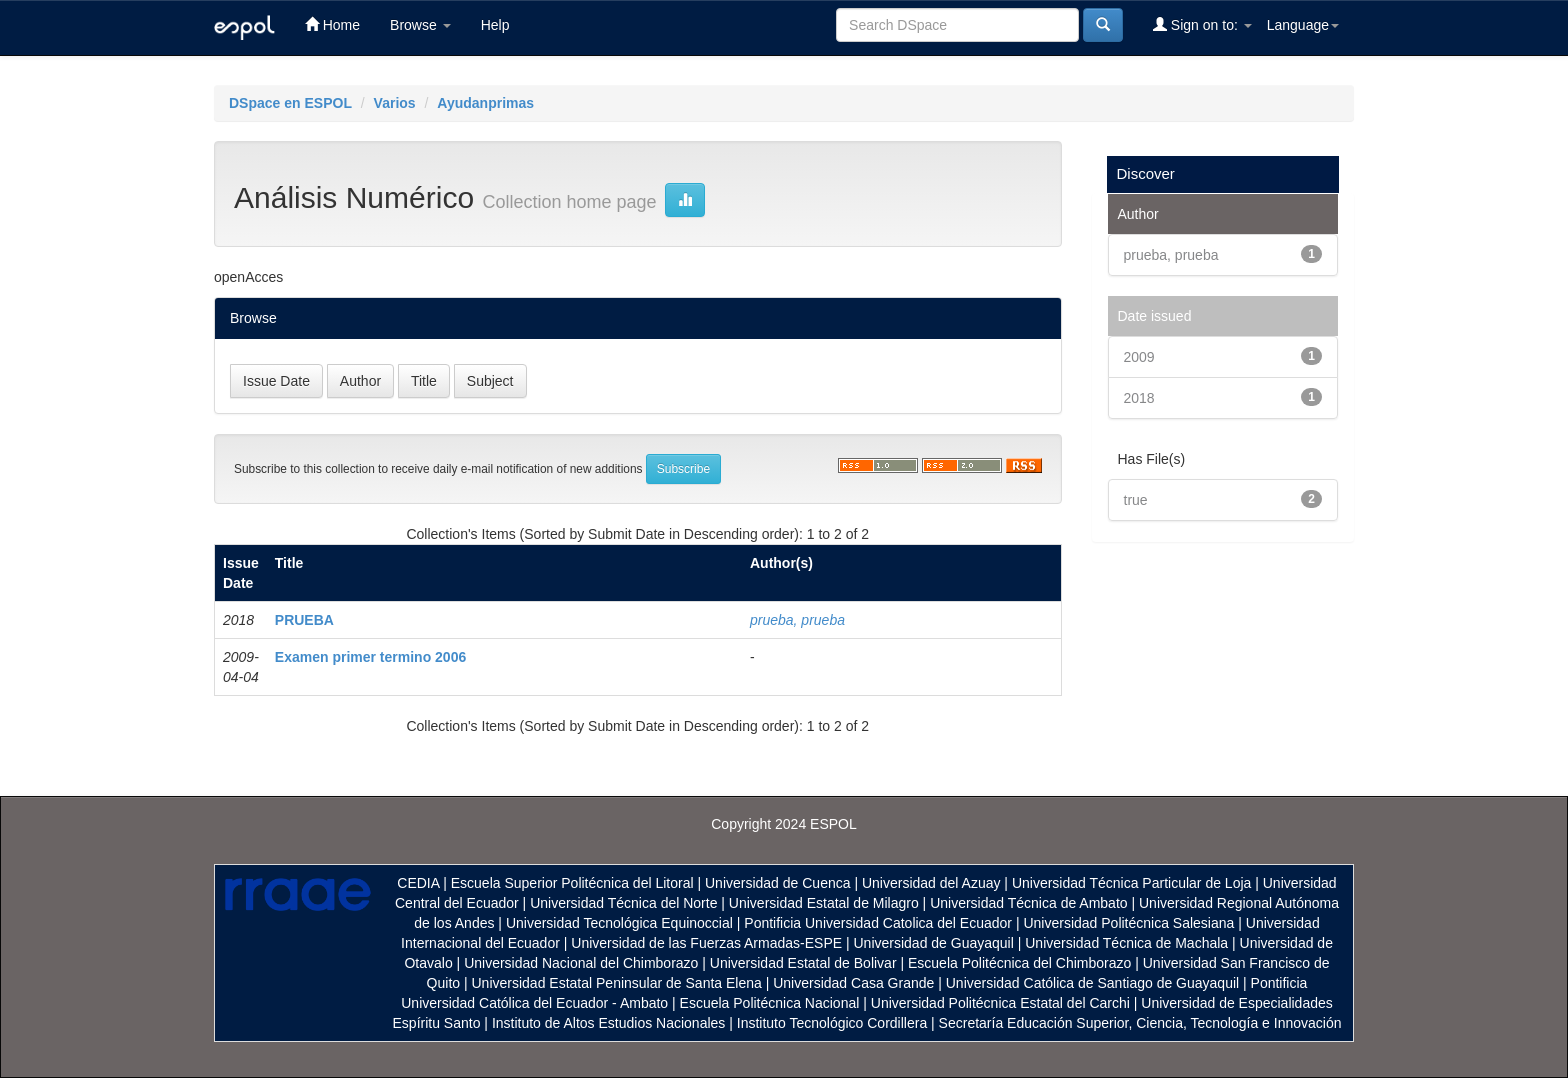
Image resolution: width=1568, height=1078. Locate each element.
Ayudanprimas (485, 103)
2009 (1139, 357)
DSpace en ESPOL (290, 103)
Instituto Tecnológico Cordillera (832, 1023)
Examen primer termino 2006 (370, 657)
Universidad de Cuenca (778, 883)
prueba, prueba (797, 620)
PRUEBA (304, 620)
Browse (420, 25)
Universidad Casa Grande (855, 983)
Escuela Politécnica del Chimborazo (1019, 963)
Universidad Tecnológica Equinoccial (619, 923)
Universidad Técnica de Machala (1126, 943)
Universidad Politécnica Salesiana (1128, 923)
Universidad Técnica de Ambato (1028, 903)
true (1136, 500)
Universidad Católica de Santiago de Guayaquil (1092, 983)
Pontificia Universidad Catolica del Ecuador (878, 923)
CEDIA (418, 883)
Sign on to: (1202, 24)
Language (1303, 25)
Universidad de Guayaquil (934, 943)
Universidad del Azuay (931, 883)
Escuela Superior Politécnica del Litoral (572, 883)
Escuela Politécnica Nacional (770, 1003)
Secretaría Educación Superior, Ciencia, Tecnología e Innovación (1140, 1023)
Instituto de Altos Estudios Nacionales (608, 1023)
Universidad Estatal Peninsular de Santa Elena (617, 983)
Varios (395, 103)
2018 (1139, 398)
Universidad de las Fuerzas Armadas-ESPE (706, 943)
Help (495, 25)
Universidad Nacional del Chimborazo (581, 963)
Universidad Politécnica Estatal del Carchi (1000, 1003)
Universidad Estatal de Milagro (824, 903)
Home (332, 24)
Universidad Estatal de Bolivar (803, 963)
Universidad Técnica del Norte (623, 903)
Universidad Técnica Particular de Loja (1131, 883)
